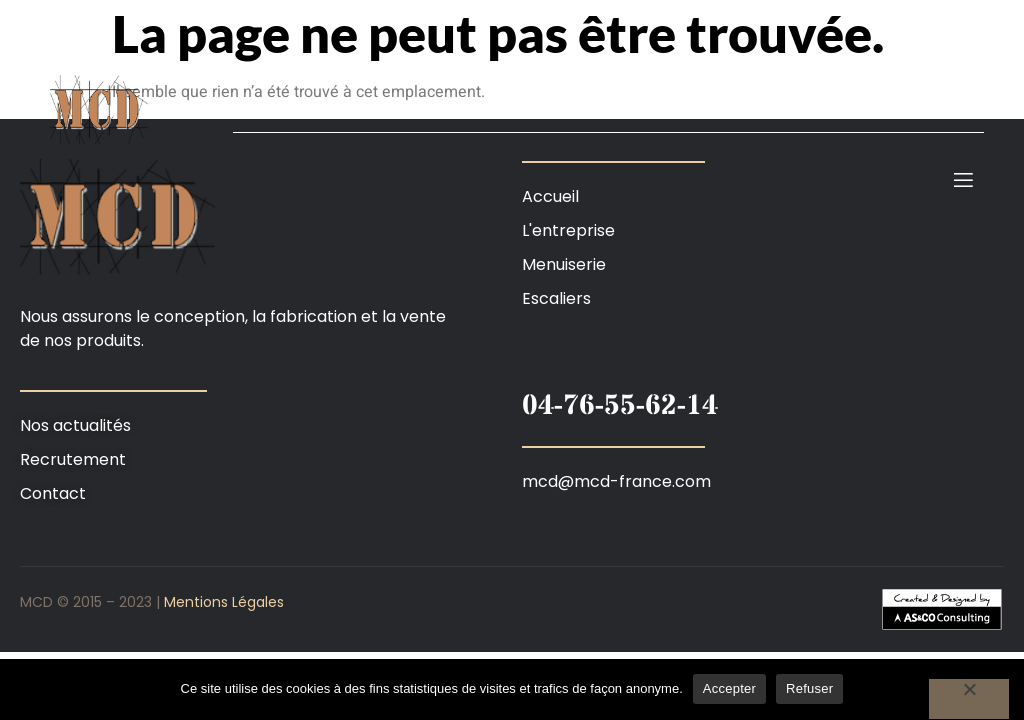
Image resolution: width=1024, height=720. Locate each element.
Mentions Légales (224, 602)
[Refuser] (969, 699)
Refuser (809, 688)
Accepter (729, 688)
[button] (512, 609)
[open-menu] (963, 181)
